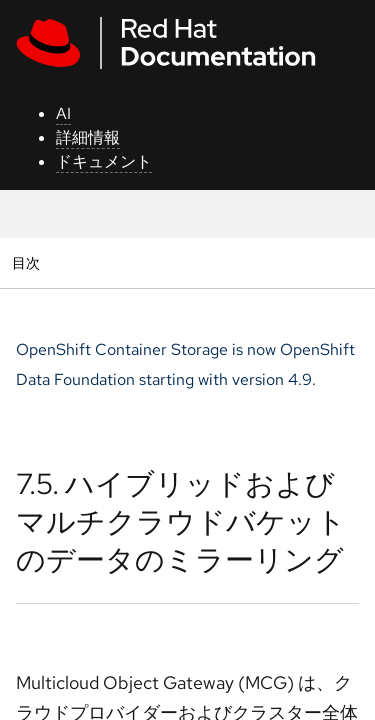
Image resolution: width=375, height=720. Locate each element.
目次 (28, 262)
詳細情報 (88, 137)
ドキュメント (104, 161)
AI (63, 113)
